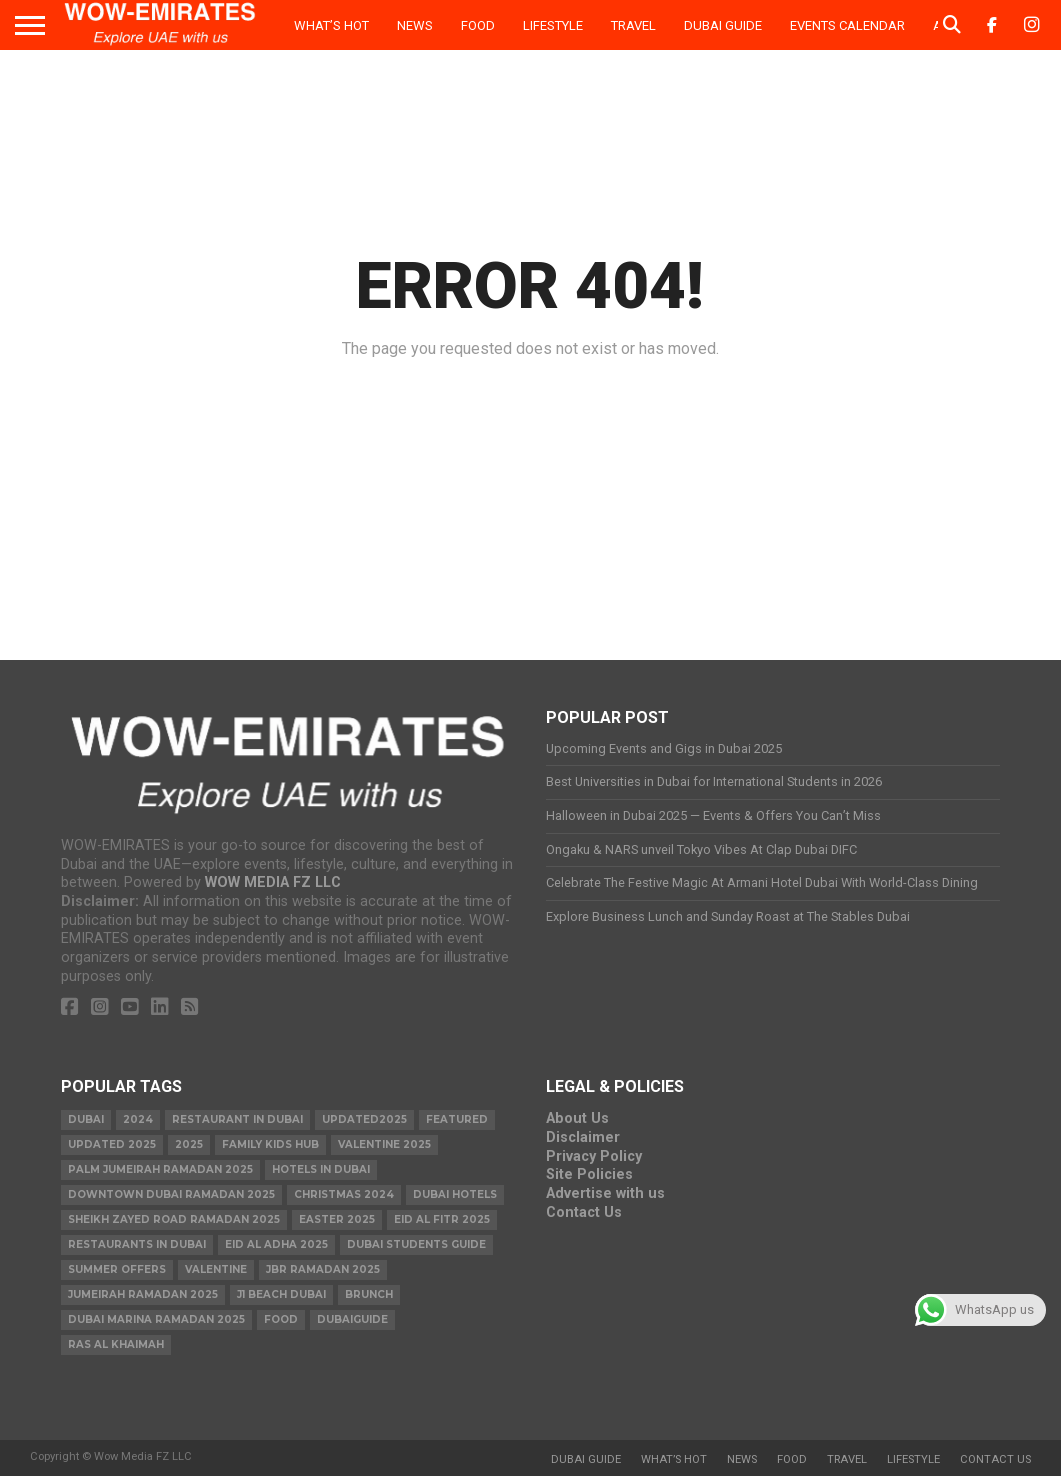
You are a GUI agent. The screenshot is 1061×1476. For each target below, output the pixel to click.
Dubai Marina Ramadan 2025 (156, 1319)
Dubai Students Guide (416, 1244)
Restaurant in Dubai (237, 1119)
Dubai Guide (723, 25)
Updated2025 (364, 1119)
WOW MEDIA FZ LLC (273, 882)
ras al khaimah (116, 1344)
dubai (86, 1119)
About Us (577, 1118)
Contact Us (584, 1212)
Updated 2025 (112, 1144)
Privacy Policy (594, 1156)
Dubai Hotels (455, 1194)
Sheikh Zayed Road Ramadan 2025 (174, 1219)
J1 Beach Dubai (281, 1294)
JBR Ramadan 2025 (323, 1269)
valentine (216, 1269)
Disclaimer (583, 1137)
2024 (138, 1119)
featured (457, 1119)
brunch (369, 1294)
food (281, 1319)
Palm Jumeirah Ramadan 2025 (160, 1169)
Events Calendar (847, 25)
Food (478, 25)
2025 (189, 1144)
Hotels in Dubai (321, 1169)
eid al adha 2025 (276, 1244)
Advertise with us (605, 1193)
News (415, 25)
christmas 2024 (344, 1194)
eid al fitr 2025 (442, 1219)
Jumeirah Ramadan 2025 (143, 1294)
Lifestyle (553, 25)
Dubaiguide (352, 1319)
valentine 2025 (384, 1144)
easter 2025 (337, 1219)
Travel (633, 25)
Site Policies (589, 1174)
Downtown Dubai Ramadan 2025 (171, 1194)
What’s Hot (331, 25)
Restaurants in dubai (137, 1244)
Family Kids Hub (270, 1144)
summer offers (117, 1269)
